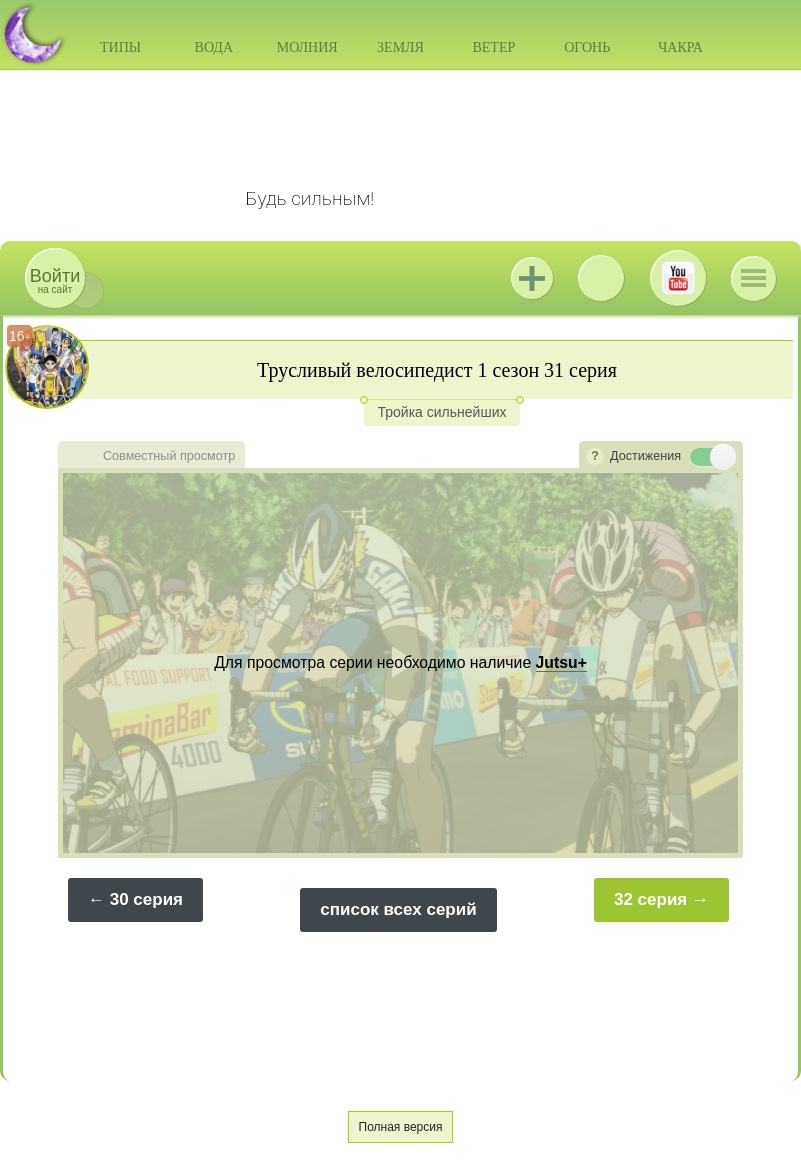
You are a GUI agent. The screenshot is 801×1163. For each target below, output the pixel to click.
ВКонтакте (601, 278)
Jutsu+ (532, 278)
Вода (214, 47)
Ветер (493, 47)
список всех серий (398, 909)
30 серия (146, 899)
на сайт (55, 280)
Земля (400, 47)
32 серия (650, 899)
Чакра (680, 47)
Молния (307, 47)
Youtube (678, 278)
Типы (120, 47)
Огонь (587, 47)
